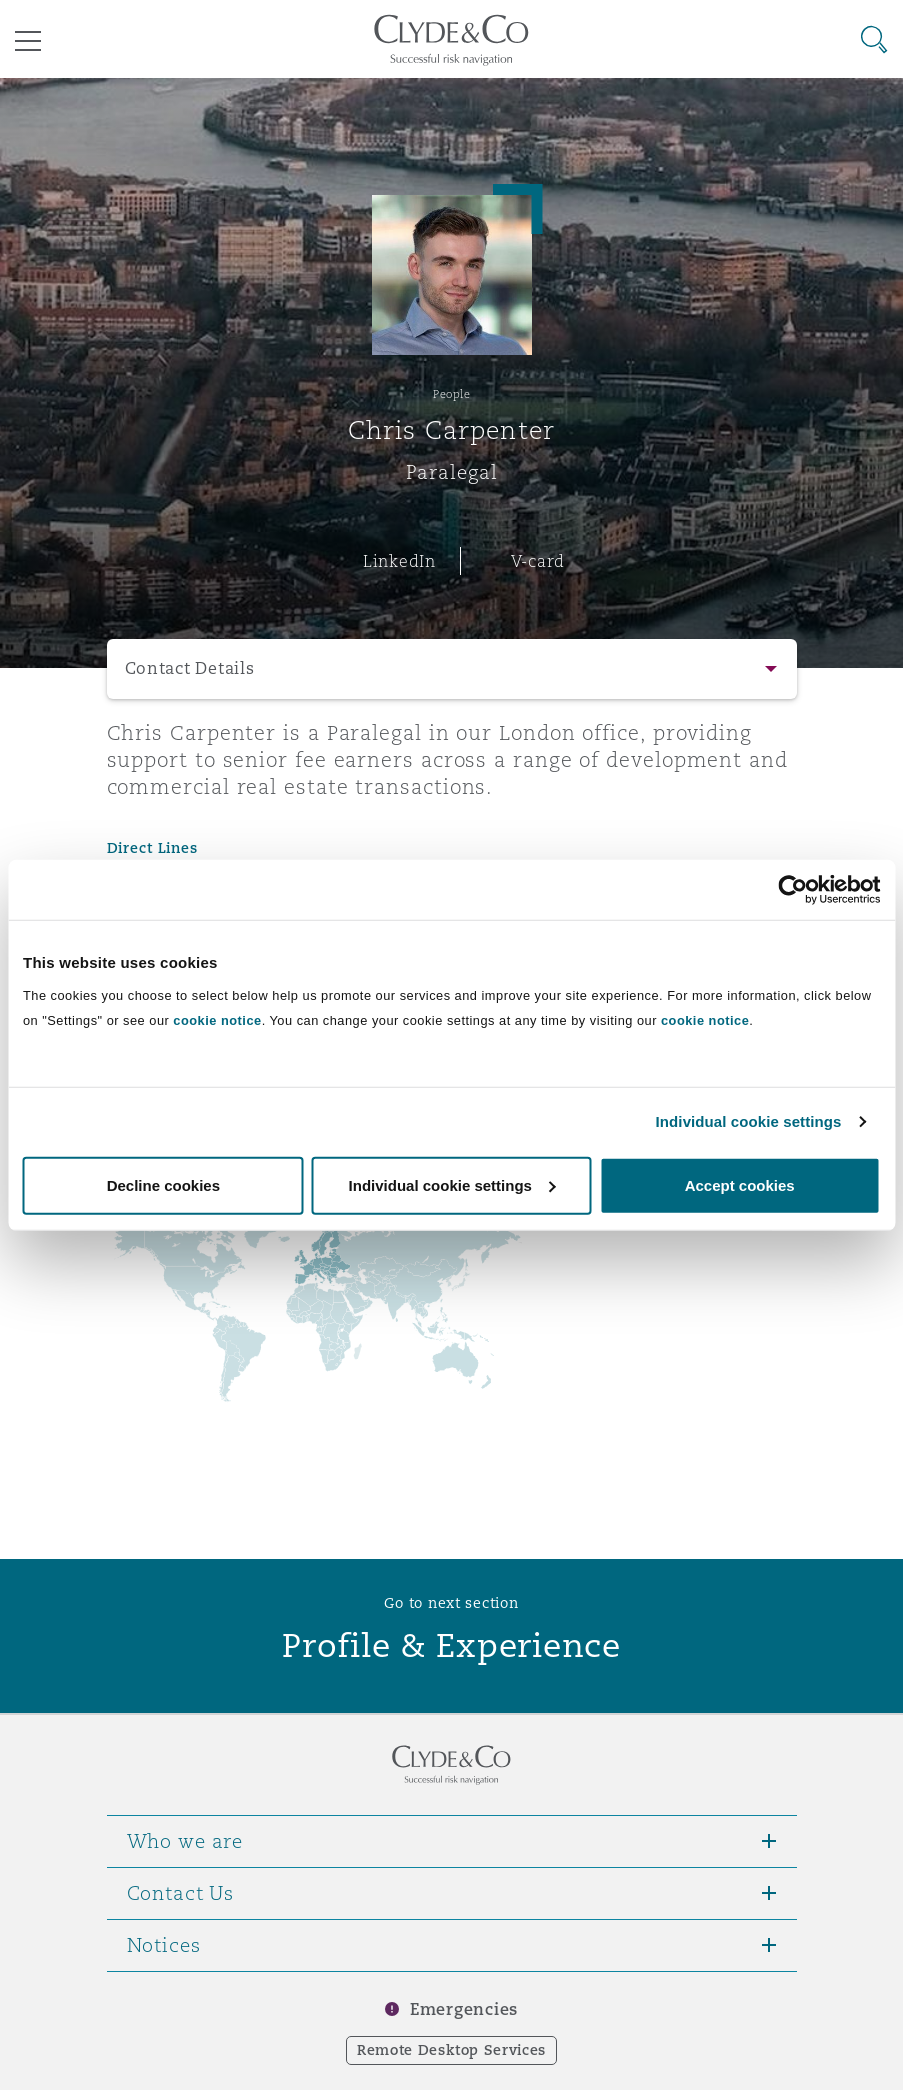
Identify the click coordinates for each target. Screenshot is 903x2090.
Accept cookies (740, 1184)
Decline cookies (163, 1184)
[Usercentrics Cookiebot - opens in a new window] (792, 890)
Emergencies (464, 2009)
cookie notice (217, 1019)
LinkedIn (399, 561)
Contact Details (190, 668)
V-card (538, 561)
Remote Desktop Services (451, 2050)
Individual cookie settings (749, 1121)
